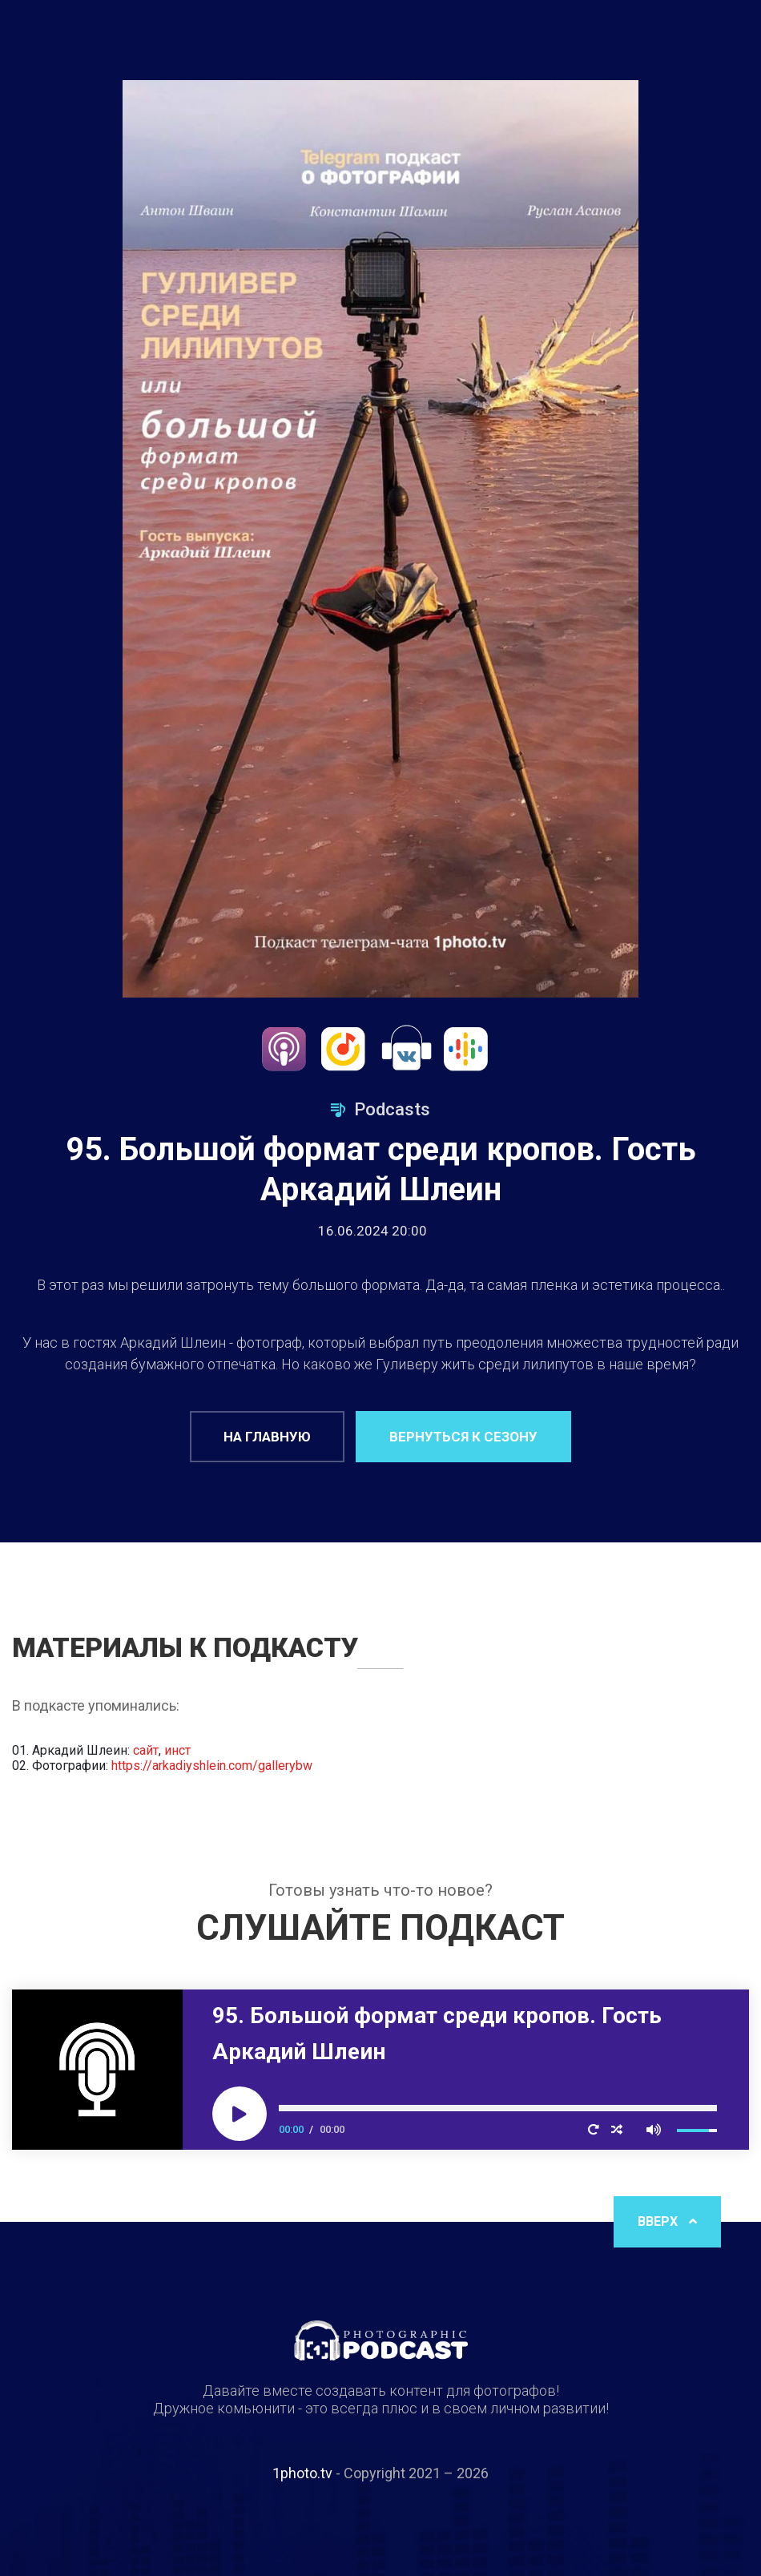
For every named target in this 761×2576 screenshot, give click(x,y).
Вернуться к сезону (463, 1437)
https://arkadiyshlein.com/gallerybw (211, 1765)
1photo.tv (302, 2473)
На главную (267, 1437)
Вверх (667, 2221)
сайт (146, 1750)
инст (177, 1750)
